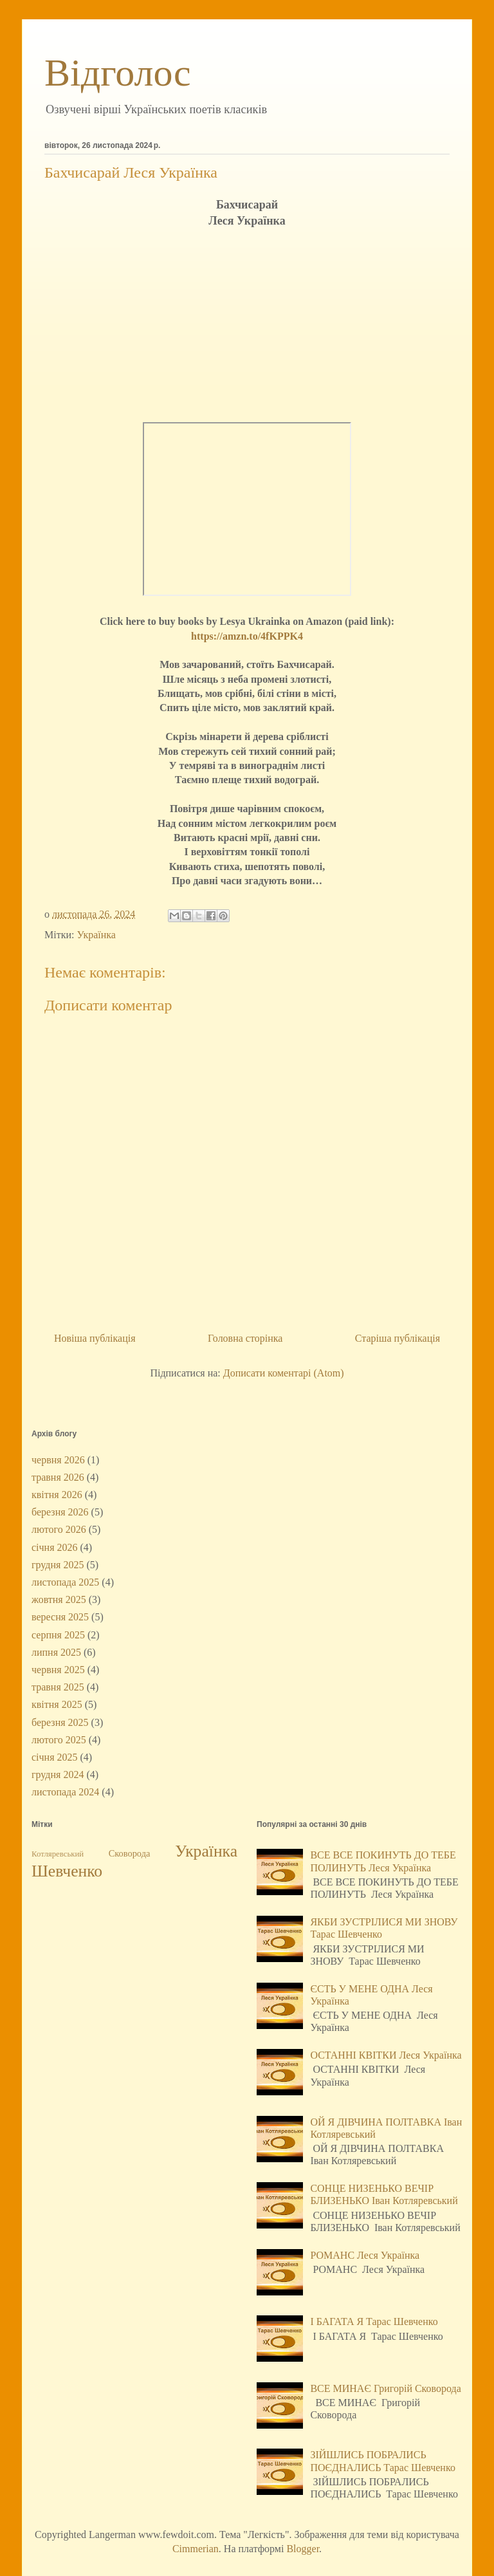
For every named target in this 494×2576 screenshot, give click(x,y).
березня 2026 (60, 1511)
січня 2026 (55, 1547)
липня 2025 (56, 1652)
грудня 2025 (58, 1564)
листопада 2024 (65, 1791)
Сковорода (130, 1853)
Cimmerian (195, 2548)
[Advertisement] (247, 326)
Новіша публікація (95, 1338)
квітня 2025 (57, 1704)
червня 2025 (58, 1669)
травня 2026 (58, 1477)
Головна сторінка (245, 1338)
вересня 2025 (60, 1616)
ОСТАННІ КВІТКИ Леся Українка (385, 2055)
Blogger (302, 2548)
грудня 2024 (58, 1774)
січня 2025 (55, 1757)
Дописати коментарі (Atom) (283, 1372)
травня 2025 (58, 1687)
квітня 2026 (57, 1494)
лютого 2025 (59, 1739)
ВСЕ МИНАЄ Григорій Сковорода (385, 2388)
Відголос (117, 72)
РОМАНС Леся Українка (364, 2255)
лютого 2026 (59, 1529)
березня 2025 (60, 1722)
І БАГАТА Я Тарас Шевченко (373, 2321)
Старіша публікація (397, 1338)
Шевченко (67, 1871)
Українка (96, 934)
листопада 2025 (65, 1582)
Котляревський (58, 1853)
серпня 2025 (58, 1634)
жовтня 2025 (59, 1599)
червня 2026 (58, 1459)
